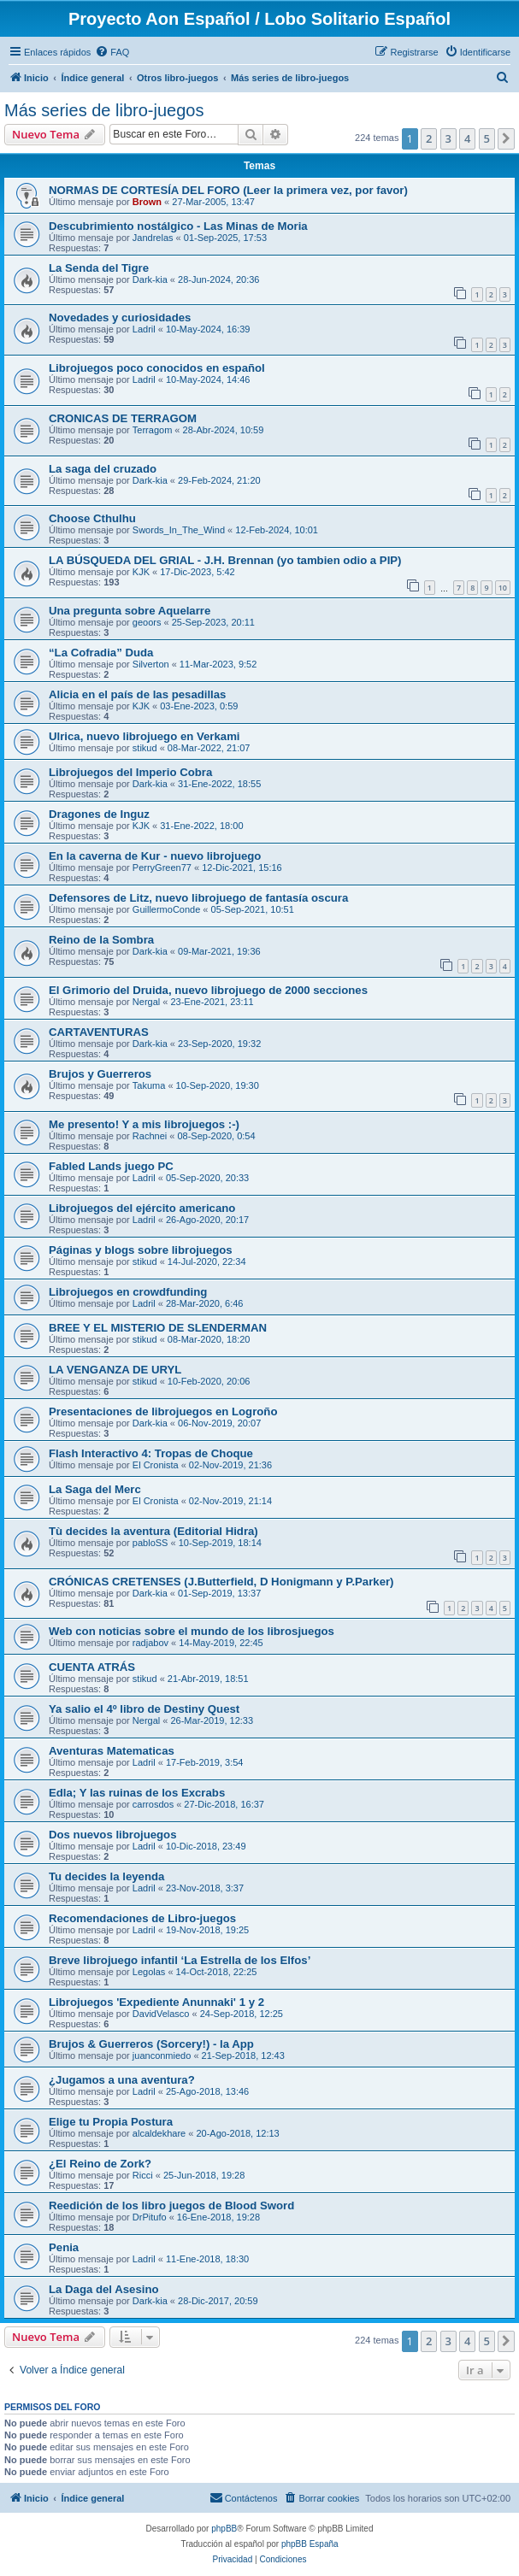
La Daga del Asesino (104, 2289)
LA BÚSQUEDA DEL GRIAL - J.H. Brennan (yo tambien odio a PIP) (225, 560)
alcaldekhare (159, 2133)
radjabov (150, 1643)
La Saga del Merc (95, 1489)
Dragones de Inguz (99, 814)
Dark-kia (150, 279)
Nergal (146, 1002)
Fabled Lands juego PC (111, 1166)
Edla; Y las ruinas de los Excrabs (137, 1792)
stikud (145, 748)
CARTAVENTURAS (99, 1032)
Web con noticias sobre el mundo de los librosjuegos (191, 1631)
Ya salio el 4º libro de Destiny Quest (144, 1709)
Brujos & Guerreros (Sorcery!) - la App (151, 2044)
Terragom (152, 430)
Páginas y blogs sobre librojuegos (141, 1250)
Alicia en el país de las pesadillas (137, 694)
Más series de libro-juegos (103, 110)
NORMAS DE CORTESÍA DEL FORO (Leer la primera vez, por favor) (228, 190)
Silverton (151, 664)
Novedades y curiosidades (120, 317)
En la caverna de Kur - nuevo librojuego (155, 856)
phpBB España (310, 2544)
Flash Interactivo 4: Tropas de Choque (151, 1453)
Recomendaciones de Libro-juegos (142, 1918)
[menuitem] (112, 52)
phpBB (224, 2528)
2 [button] (429, 138)
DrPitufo (150, 2217)
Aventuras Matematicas (111, 1750)
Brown (147, 202)
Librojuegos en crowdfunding (128, 1291)
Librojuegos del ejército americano (142, 1208)
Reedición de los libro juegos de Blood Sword (171, 2205)
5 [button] (487, 138)
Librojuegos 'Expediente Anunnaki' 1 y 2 (156, 2002)
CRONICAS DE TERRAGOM (123, 418)
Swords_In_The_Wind (179, 530)
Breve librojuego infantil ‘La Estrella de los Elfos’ (179, 1960)
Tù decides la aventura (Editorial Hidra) (153, 1531)
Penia (64, 2247)
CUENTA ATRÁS (92, 1667)
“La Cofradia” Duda (101, 652)
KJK (141, 572)
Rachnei (150, 1136)
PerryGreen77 (162, 867)
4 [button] (467, 138)
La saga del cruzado (102, 468)
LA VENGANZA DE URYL (115, 1369)
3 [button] (448, 138)
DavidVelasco (161, 2013)
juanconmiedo (162, 2055)
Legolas (149, 1972)
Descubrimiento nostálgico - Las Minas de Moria (178, 226)
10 (502, 587)
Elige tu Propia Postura (111, 2121)
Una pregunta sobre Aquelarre (129, 610)
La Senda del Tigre (99, 268)
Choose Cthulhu (92, 518)
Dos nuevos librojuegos (112, 1834)
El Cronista (156, 1465)
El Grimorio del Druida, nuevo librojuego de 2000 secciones (208, 990)
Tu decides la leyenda (106, 1876)
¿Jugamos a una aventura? (122, 2079)
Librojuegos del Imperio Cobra (130, 772)
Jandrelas (153, 237)
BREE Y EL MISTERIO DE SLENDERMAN (158, 1327)
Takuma (149, 1085)
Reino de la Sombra (101, 939)
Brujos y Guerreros (100, 1073)
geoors (147, 622)
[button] (506, 138)
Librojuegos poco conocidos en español (157, 368)
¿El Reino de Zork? (100, 2163)
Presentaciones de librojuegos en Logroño (163, 1411)
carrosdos (153, 1804)
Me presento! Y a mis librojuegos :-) (144, 1124)
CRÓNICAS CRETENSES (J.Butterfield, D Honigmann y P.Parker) (221, 1581)
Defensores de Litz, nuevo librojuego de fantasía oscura (198, 897)
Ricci (143, 2175)
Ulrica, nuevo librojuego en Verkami (144, 736)
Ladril (144, 329)
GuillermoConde (166, 909)
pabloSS (150, 1543)
